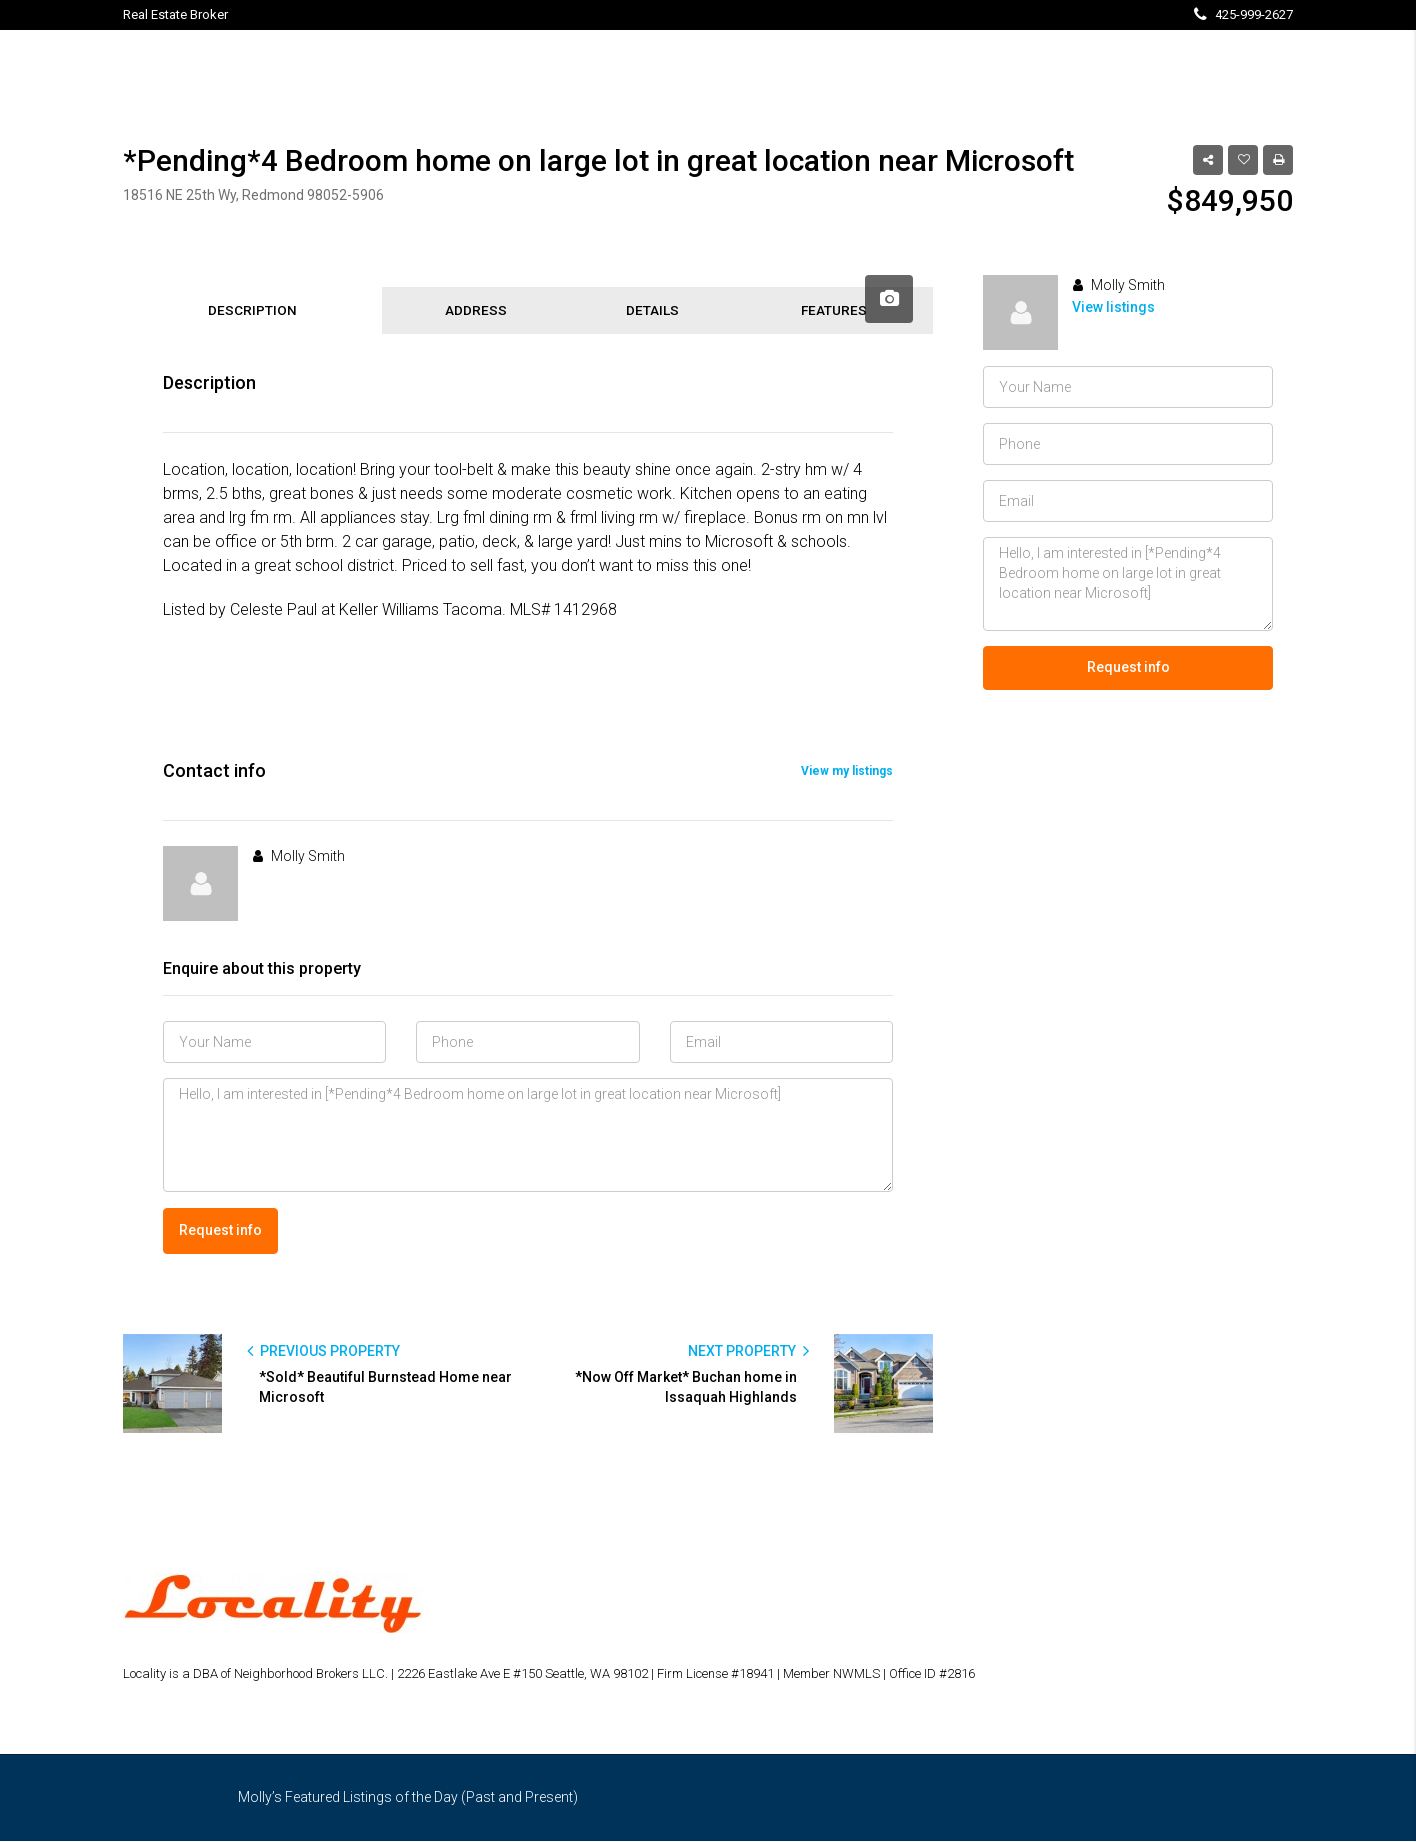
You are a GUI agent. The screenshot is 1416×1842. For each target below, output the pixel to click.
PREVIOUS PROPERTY (323, 1352)
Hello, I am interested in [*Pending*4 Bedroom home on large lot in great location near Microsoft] (528, 1138)
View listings (1113, 307)
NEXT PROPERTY (748, 1352)
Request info (220, 1232)
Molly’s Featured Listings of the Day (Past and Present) (408, 1798)
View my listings (847, 774)
